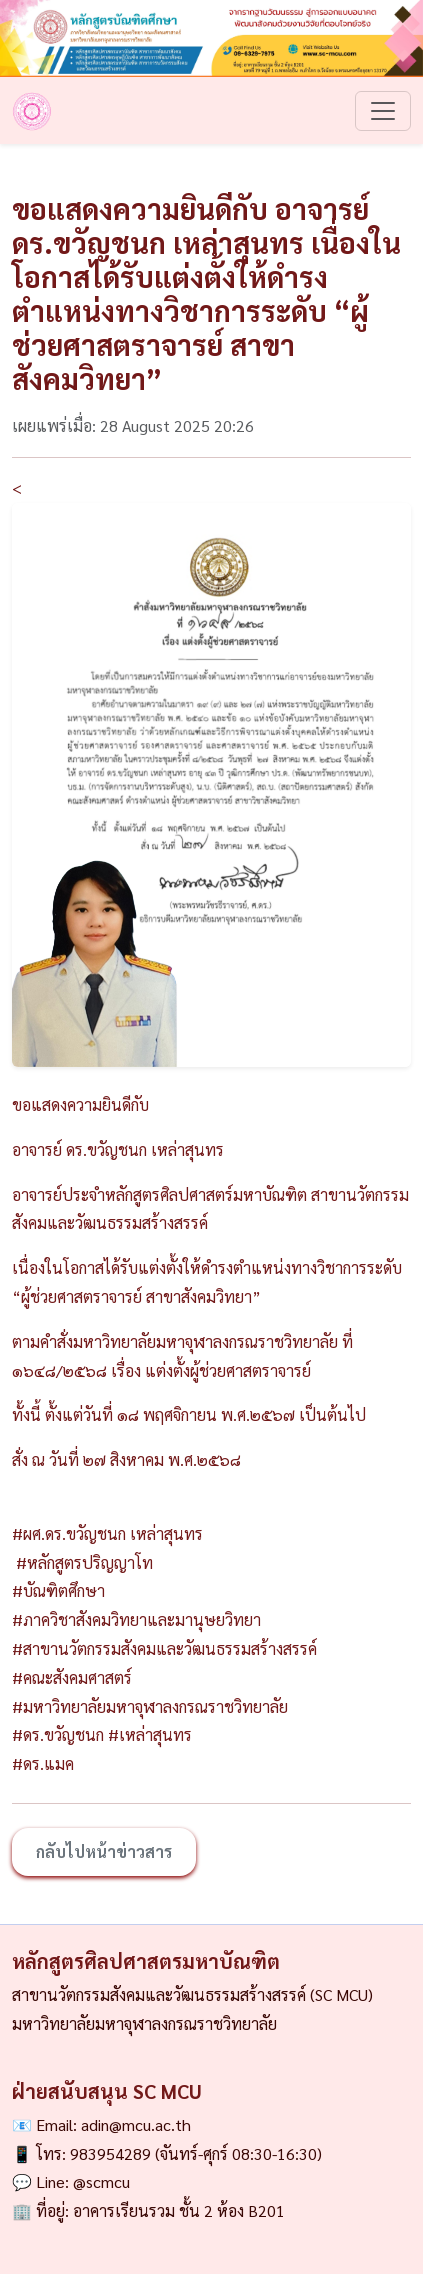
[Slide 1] (212, 1039)
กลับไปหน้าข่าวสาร (104, 1851)
